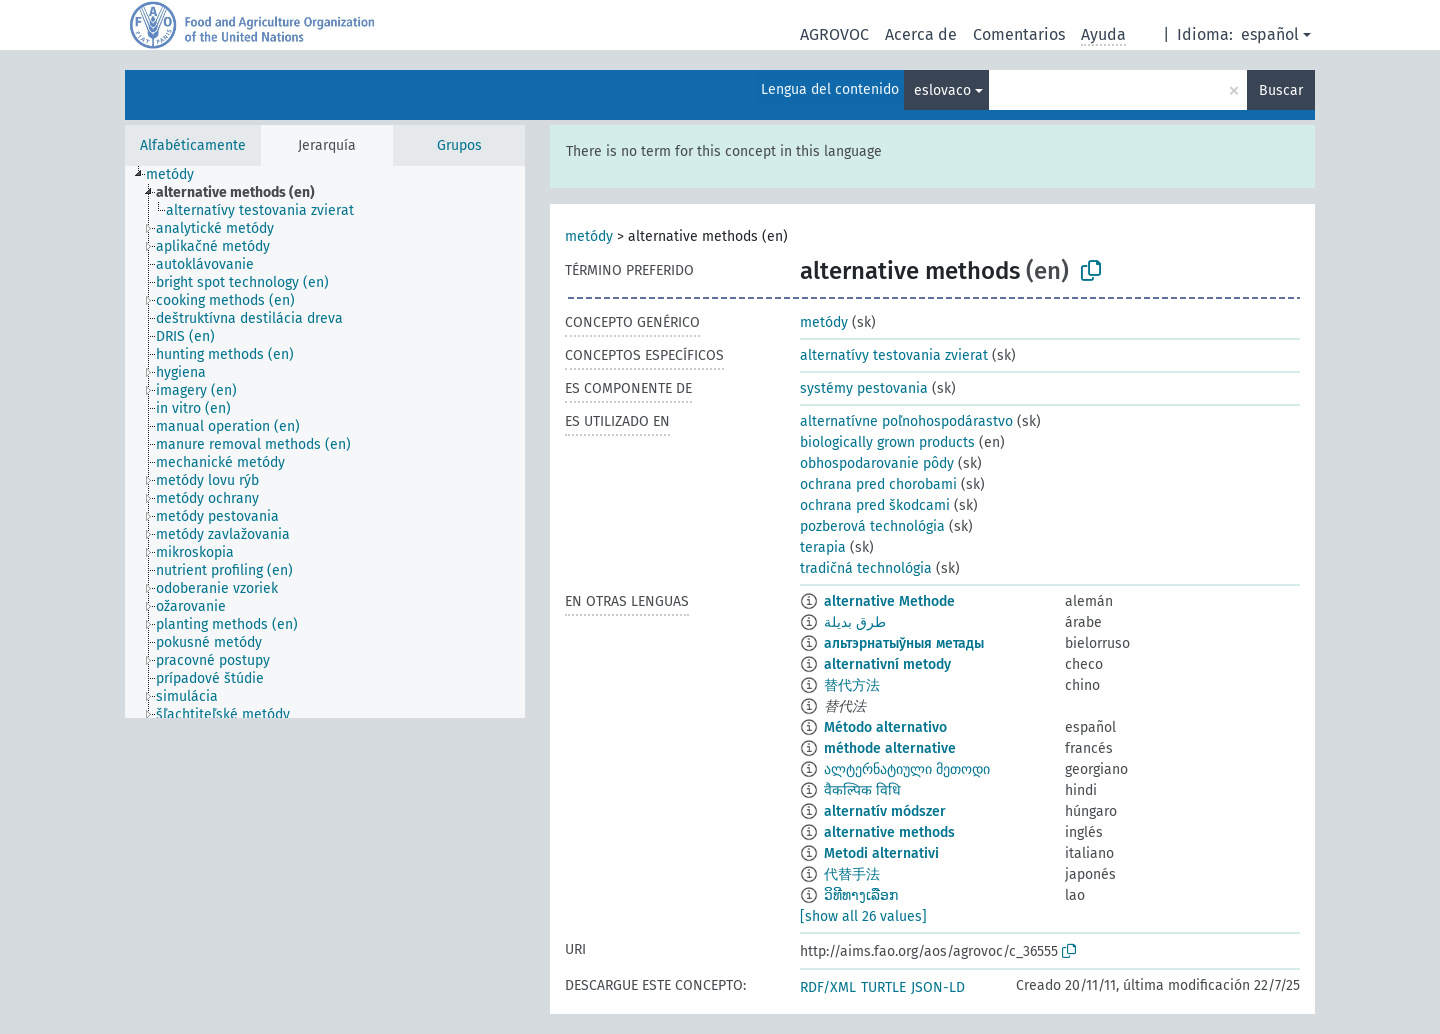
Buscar (1281, 90)
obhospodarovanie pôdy (877, 463)
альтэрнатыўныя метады (904, 643)
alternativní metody (887, 664)
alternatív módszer (885, 811)
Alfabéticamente (193, 145)
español (1270, 34)
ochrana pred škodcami (875, 505)
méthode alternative (890, 748)
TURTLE (883, 987)
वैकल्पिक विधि (862, 790)
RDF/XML (828, 987)
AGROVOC (834, 34)
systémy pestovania (864, 388)
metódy (589, 236)
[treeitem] (178, 175)
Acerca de (921, 34)
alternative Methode (889, 601)
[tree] (325, 442)
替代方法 (852, 685)
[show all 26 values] (863, 916)
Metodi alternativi (881, 853)
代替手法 (852, 874)
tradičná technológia (866, 568)
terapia (823, 547)
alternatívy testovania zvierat (894, 355)
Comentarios (1019, 34)
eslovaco (942, 90)
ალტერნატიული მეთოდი (907, 769)
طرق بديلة (855, 622)
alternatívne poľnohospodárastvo (906, 421)
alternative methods (889, 832)
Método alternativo (885, 727)
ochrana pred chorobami (878, 484)
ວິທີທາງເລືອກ (861, 895)
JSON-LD (938, 987)
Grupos (459, 145)
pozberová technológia (872, 526)
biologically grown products (887, 442)
